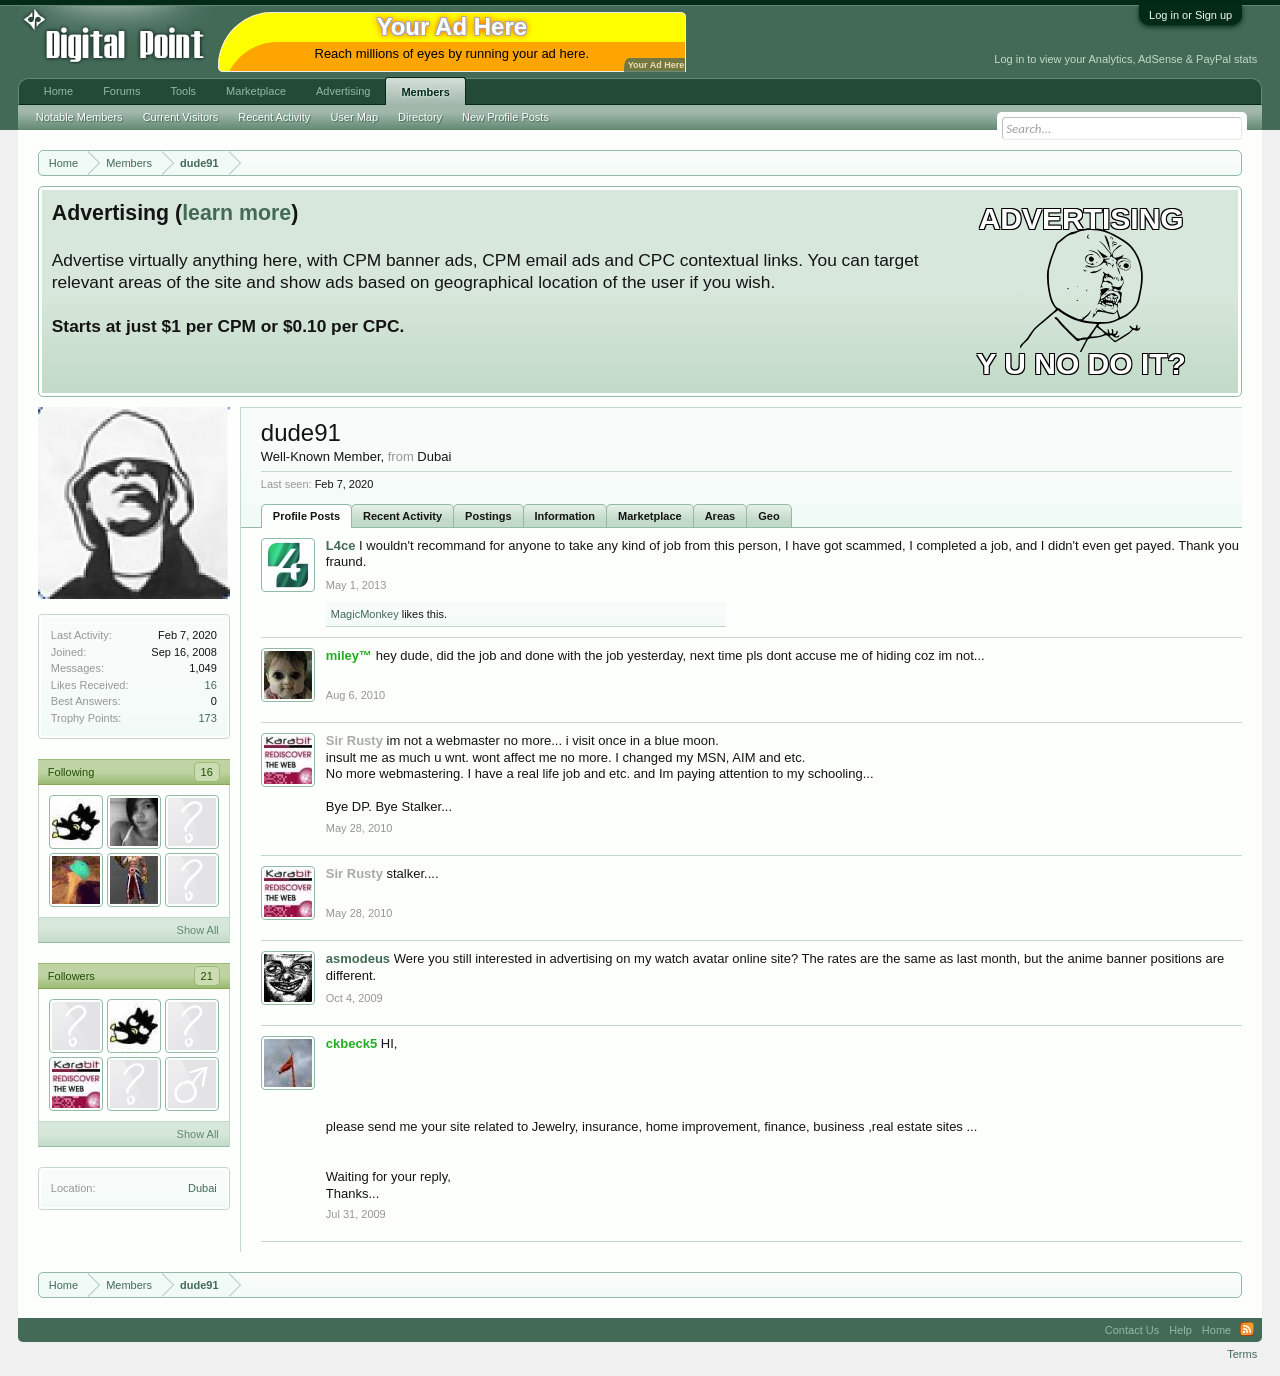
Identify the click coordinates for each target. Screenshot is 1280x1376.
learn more (236, 213)
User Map (354, 117)
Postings (488, 516)
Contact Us (1132, 1330)
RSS (1247, 1330)
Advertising (343, 91)
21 (207, 976)
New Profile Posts (505, 117)
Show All (198, 930)
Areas (720, 516)
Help (1180, 1330)
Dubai (202, 1188)
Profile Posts (306, 516)
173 (207, 718)
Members (425, 92)
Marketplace (650, 516)
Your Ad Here (656, 65)
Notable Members (79, 117)
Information (565, 516)
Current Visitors (181, 117)
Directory (420, 117)
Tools (183, 91)
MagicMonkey (365, 614)
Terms (1242, 1354)
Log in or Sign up (1190, 15)
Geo (768, 516)
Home (58, 91)
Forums (121, 91)
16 (211, 685)
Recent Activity (402, 516)
